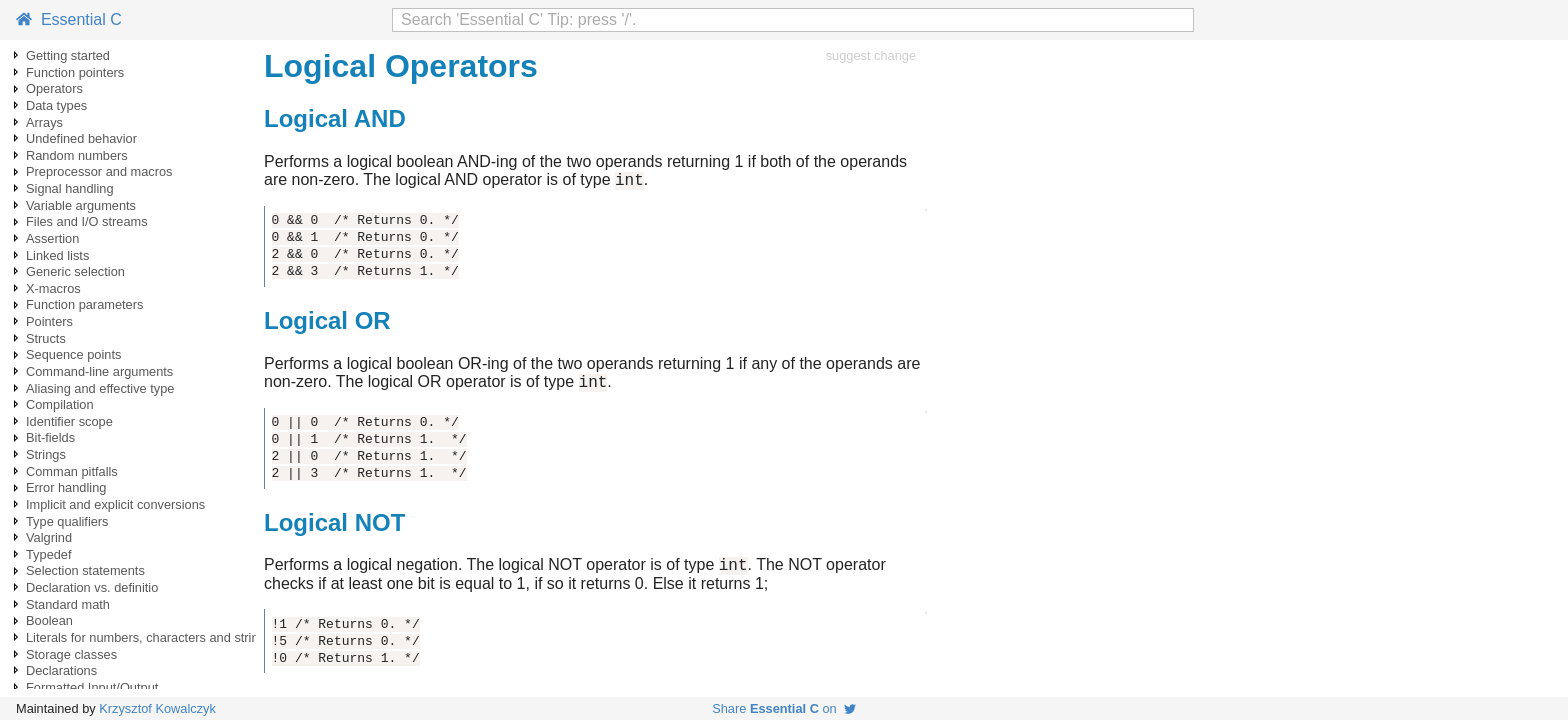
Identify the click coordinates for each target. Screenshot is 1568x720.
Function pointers (75, 72)
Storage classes (71, 654)
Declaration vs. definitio (92, 587)
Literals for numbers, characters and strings (149, 637)
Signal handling (70, 188)
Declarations (61, 670)
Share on (784, 708)
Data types (56, 105)
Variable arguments (81, 205)
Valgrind (49, 537)
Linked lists (57, 255)
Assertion (52, 238)
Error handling (66, 487)
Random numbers (77, 155)
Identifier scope (69, 421)
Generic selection (75, 271)
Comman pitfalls (72, 471)
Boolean (49, 620)
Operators (54, 88)
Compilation (60, 404)
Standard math (68, 604)
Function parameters (84, 304)
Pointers (49, 321)
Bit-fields (50, 437)
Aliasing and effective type (100, 388)
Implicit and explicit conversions (115, 504)
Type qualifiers (67, 521)
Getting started (68, 55)
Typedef (49, 554)
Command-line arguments (99, 371)
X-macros (53, 288)
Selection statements (85, 570)
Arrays (44, 122)
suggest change (871, 55)
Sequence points (73, 354)
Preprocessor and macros (99, 171)
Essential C (69, 19)
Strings (46, 454)
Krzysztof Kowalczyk (157, 708)
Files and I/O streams (87, 221)
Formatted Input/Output (92, 687)
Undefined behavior (81, 138)
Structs (46, 338)
